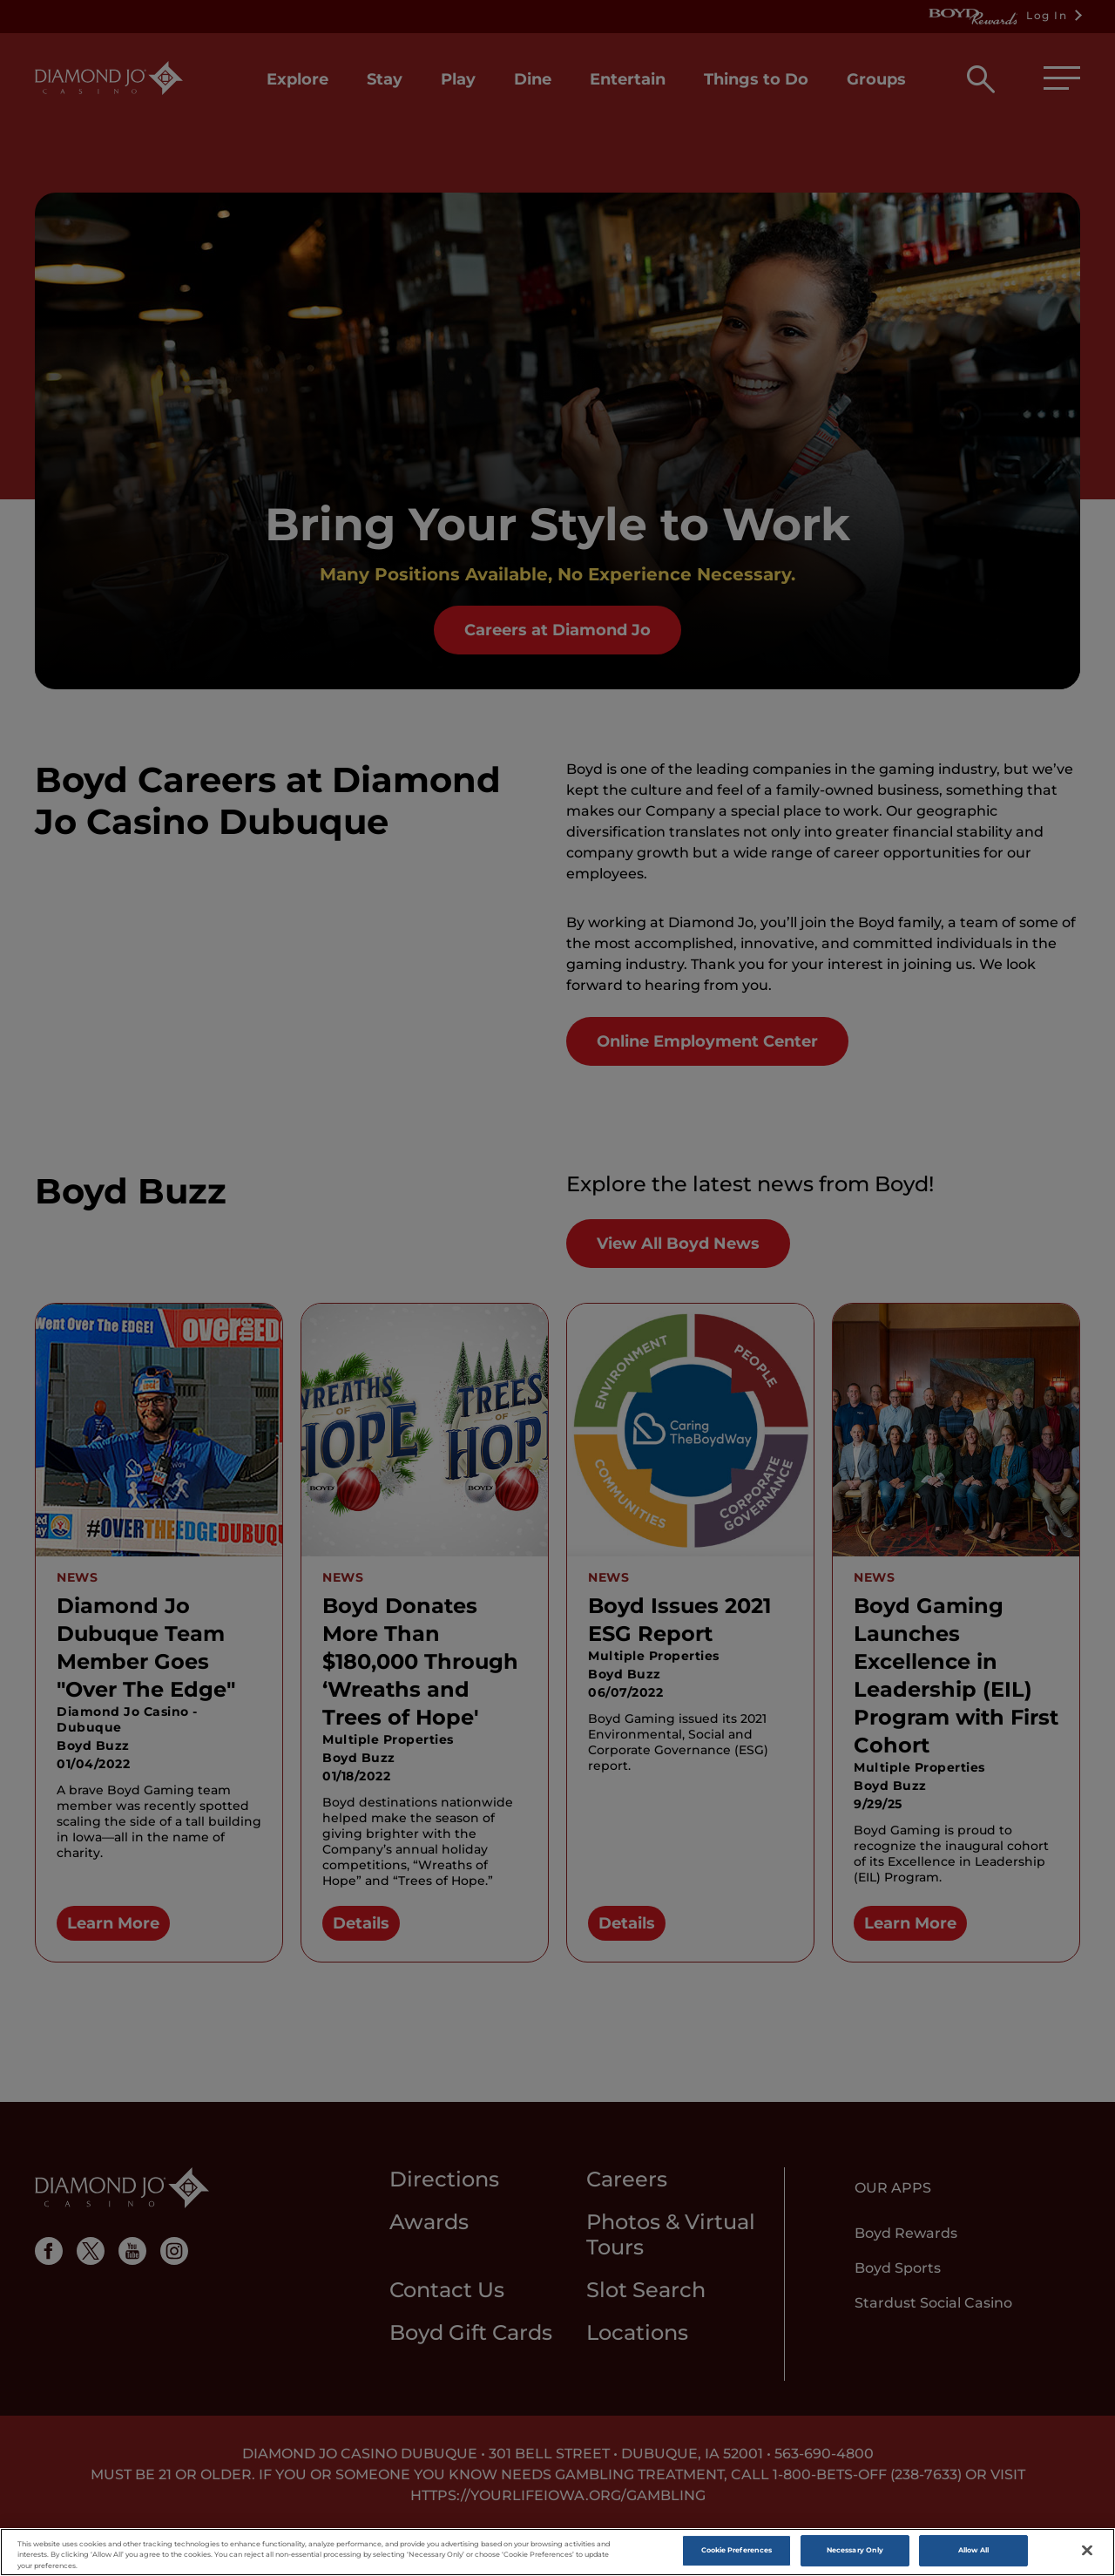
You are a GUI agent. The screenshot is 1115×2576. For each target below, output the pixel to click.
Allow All (974, 2553)
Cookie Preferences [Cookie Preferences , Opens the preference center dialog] (736, 2553)
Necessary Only (855, 2553)
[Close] (1087, 2553)
